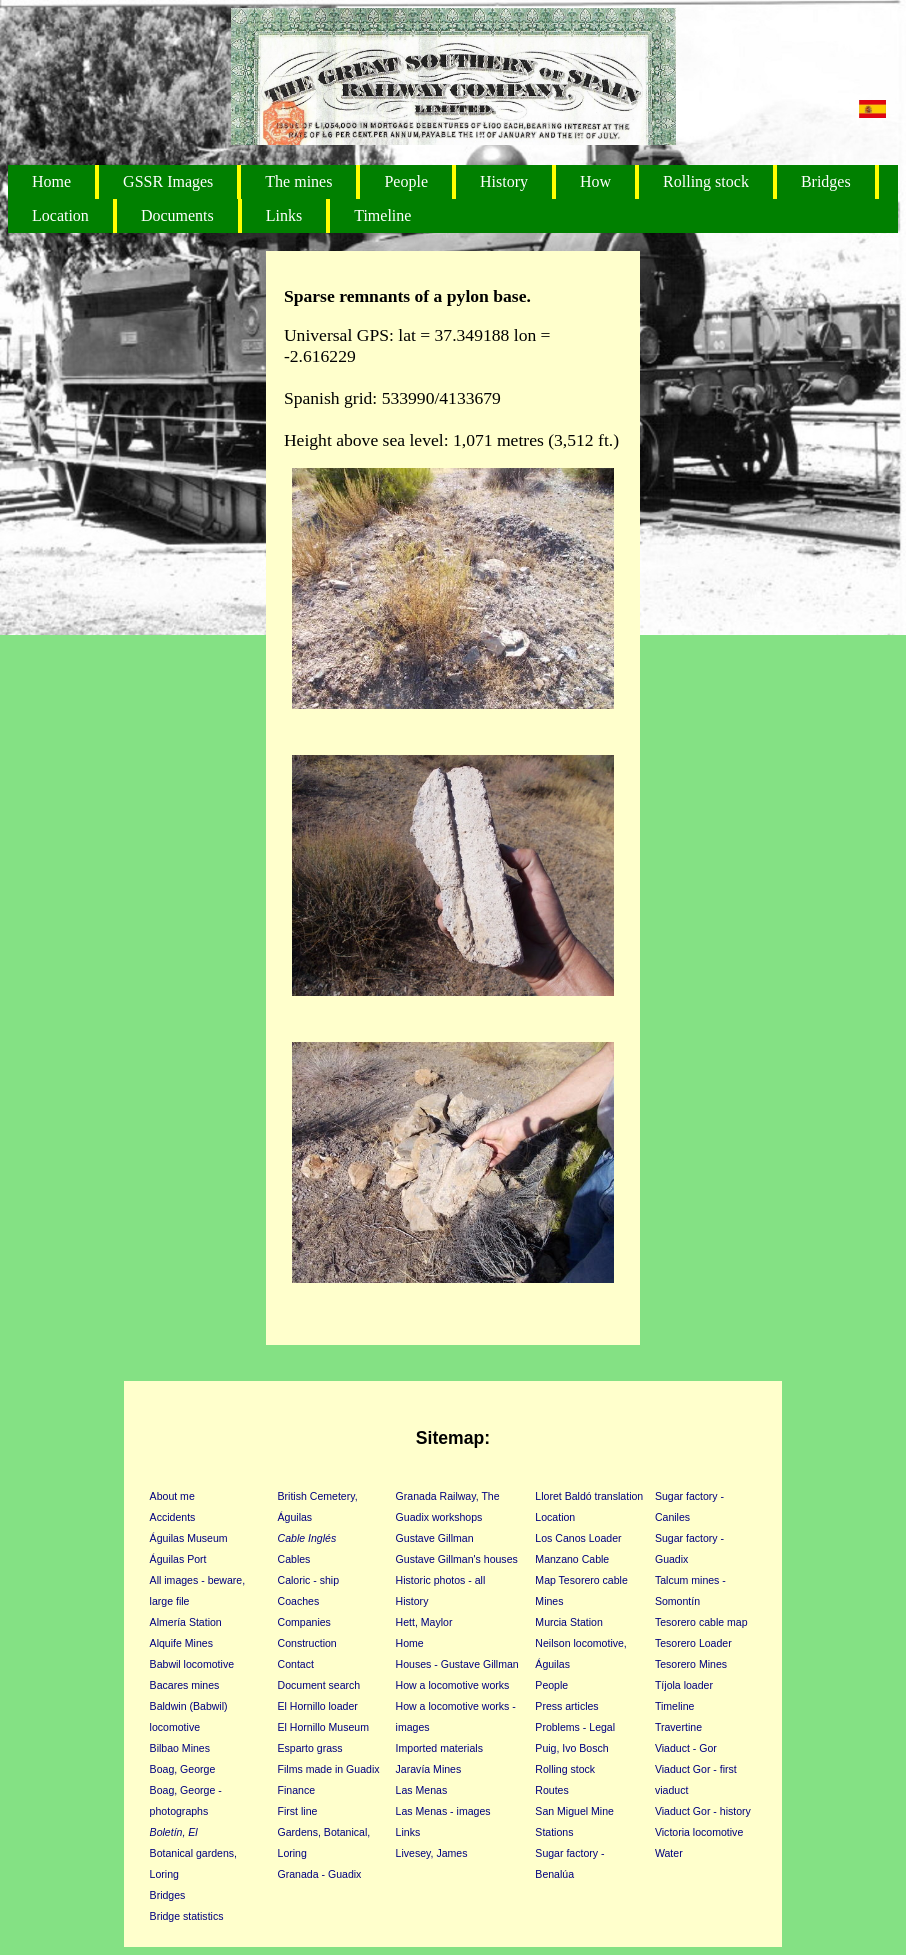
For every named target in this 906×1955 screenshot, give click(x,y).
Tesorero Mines (691, 1664)
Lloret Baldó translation (589, 1496)
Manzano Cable (572, 1559)
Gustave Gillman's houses (457, 1559)
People (406, 181)
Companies (304, 1622)
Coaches (299, 1601)
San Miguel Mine (574, 1811)
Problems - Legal (575, 1727)
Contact (296, 1664)
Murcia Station (568, 1622)
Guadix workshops (439, 1517)
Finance (297, 1790)
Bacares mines (185, 1685)
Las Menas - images (443, 1811)
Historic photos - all (441, 1580)
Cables (294, 1559)
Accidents (173, 1517)
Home (51, 181)
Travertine (678, 1727)
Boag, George (183, 1769)
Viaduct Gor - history (703, 1811)
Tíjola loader (684, 1685)
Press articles (566, 1706)
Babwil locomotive (192, 1664)
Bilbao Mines (180, 1748)
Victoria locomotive (699, 1832)
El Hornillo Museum (323, 1727)
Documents (177, 215)
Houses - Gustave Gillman (457, 1664)
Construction (307, 1643)
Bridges (826, 181)
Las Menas (422, 1790)
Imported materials (439, 1748)
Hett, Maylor (424, 1622)
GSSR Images (168, 181)
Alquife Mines (181, 1643)
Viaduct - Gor (686, 1748)
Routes (551, 1790)
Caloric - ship (309, 1580)
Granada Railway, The (448, 1496)
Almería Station (186, 1622)
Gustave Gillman (435, 1538)
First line (298, 1811)
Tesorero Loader (693, 1643)
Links (284, 215)
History (504, 181)
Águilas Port (178, 1559)
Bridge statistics (187, 1916)
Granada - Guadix (320, 1874)
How (595, 181)
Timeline (382, 215)
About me (172, 1496)
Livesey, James (432, 1853)
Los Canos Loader (578, 1538)
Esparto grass (310, 1748)
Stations (554, 1832)
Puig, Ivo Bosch (571, 1748)
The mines (298, 181)
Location (60, 215)
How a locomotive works (453, 1685)
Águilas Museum (189, 1538)
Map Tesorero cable (581, 1580)
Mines (549, 1601)
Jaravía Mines (429, 1769)
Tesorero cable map (701, 1622)
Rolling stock (706, 181)
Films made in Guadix (329, 1769)
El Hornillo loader (318, 1706)
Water (669, 1853)
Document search (319, 1685)
